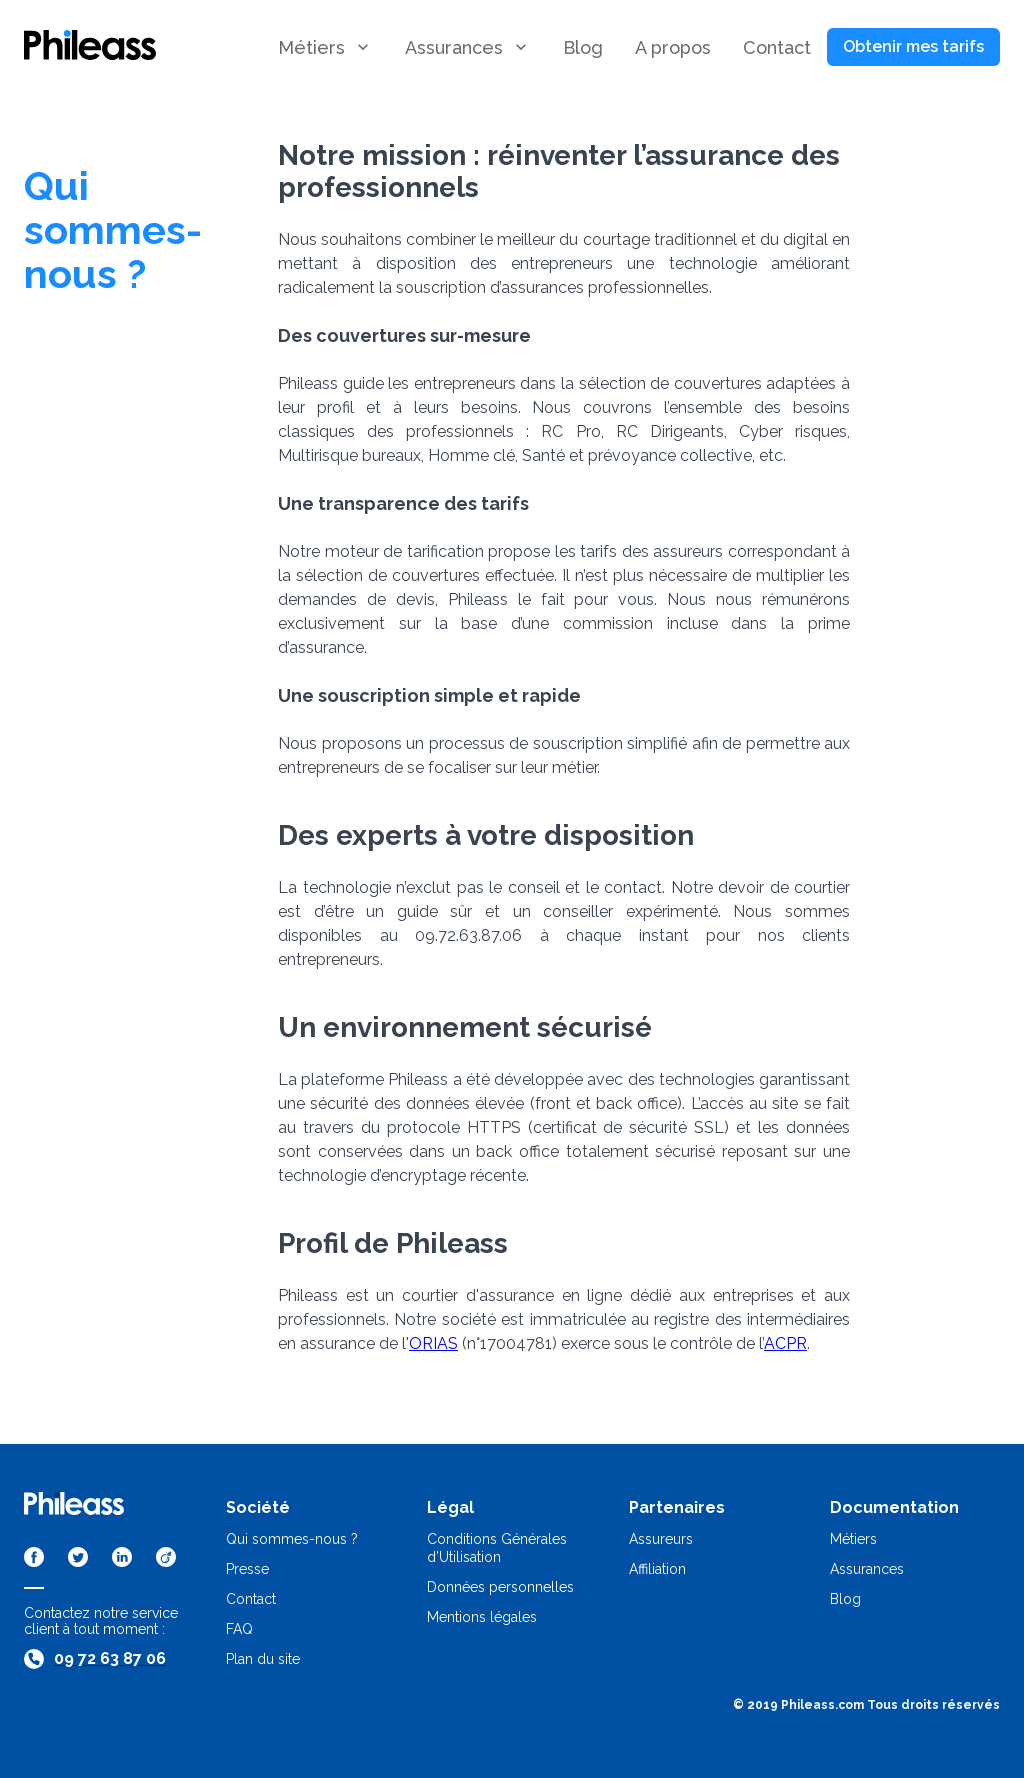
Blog (845, 1599)
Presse (247, 1569)
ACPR (785, 1343)
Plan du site (263, 1659)
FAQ (239, 1629)
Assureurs (661, 1539)
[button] (583, 47)
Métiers (853, 1539)
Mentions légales (482, 1617)
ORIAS (433, 1343)
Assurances (867, 1569)
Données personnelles (500, 1587)
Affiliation (657, 1569)
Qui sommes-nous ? (292, 1539)
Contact (251, 1599)
